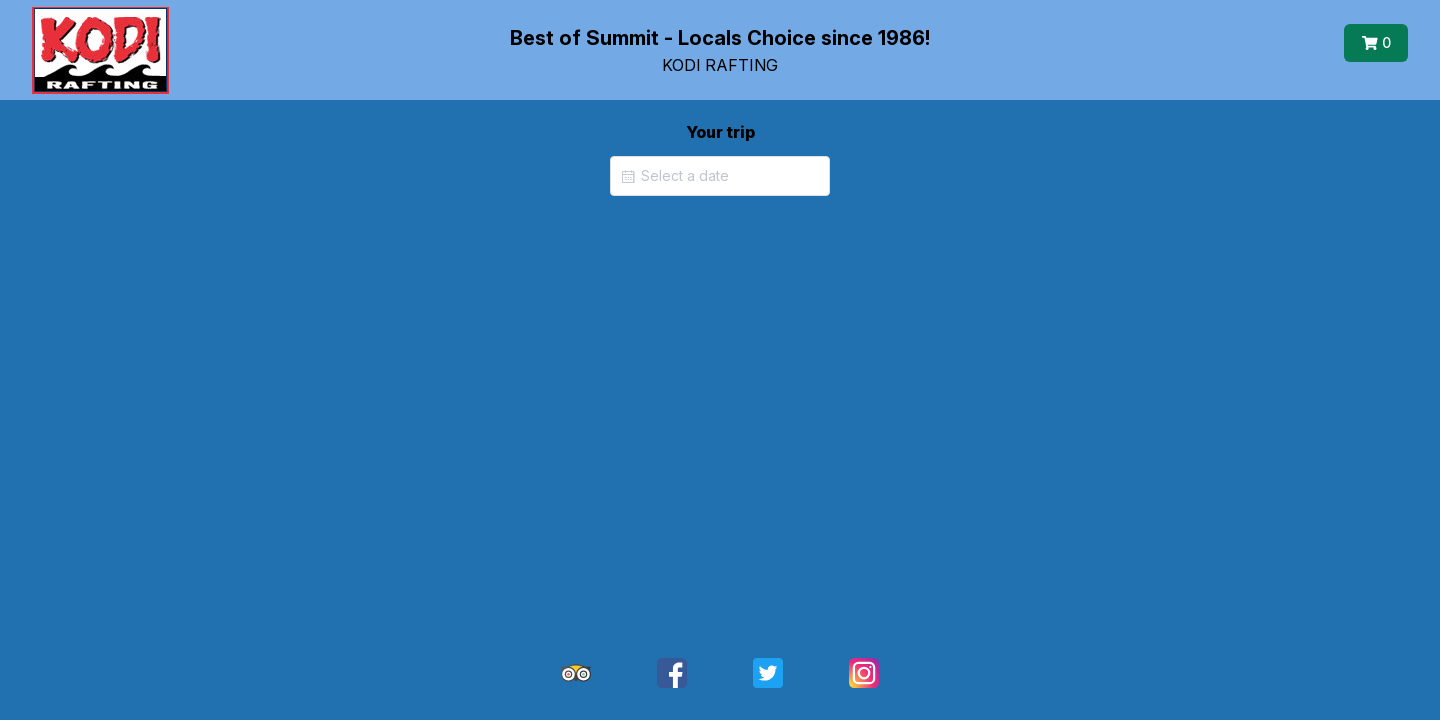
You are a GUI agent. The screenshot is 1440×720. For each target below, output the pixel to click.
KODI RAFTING (720, 65)
